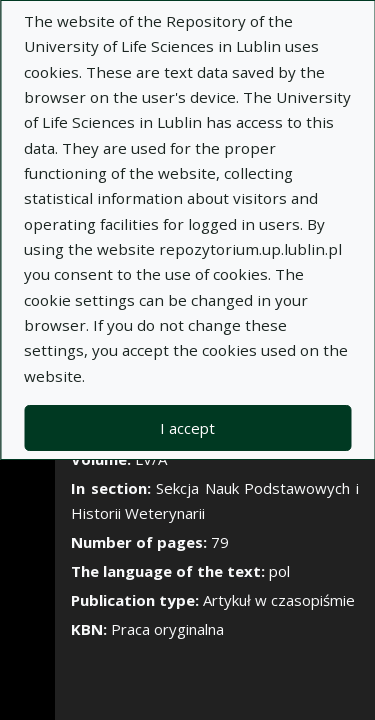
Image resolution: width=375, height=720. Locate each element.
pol (279, 571)
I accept (187, 428)
